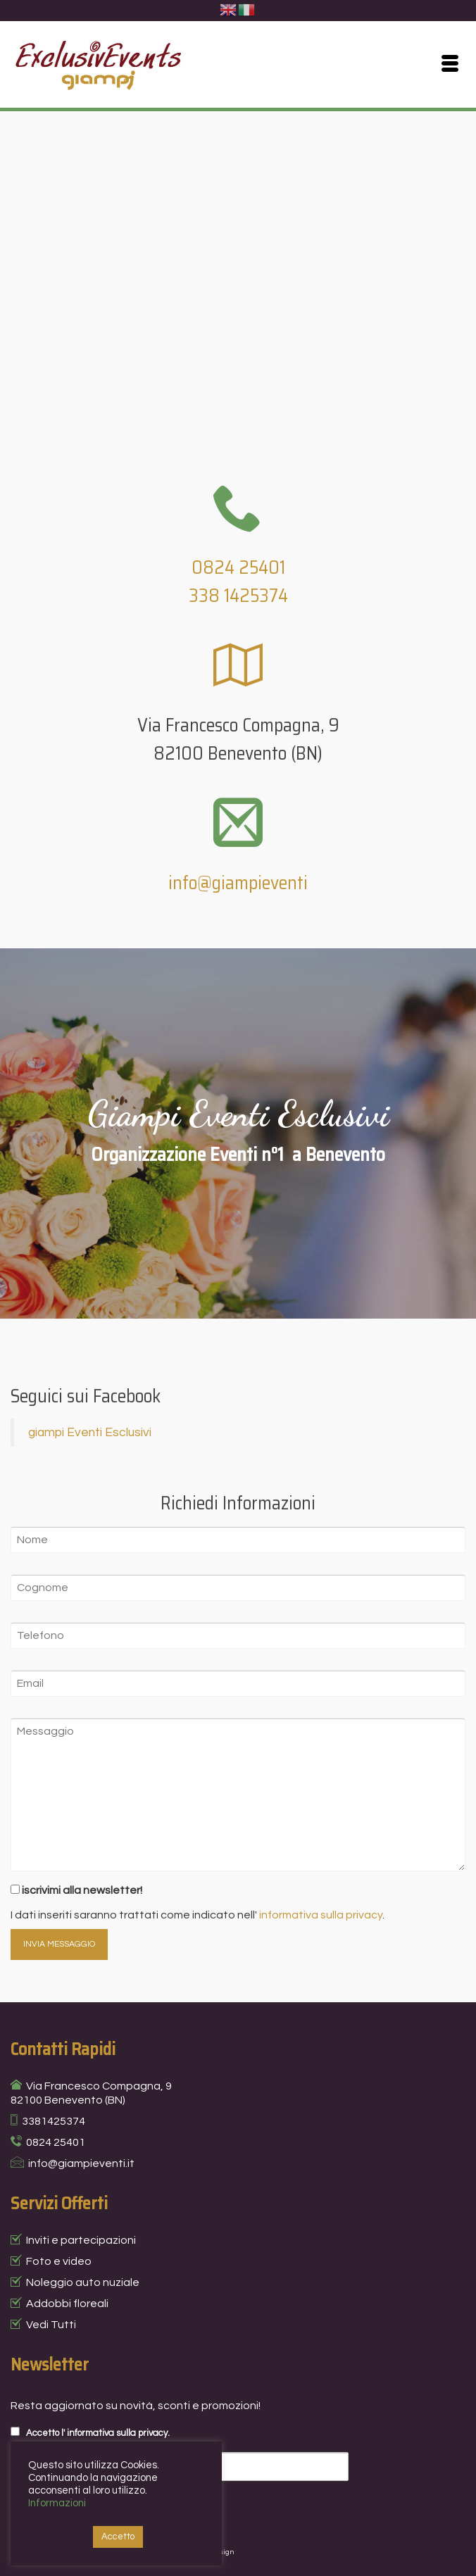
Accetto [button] (117, 2537)
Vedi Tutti (51, 2324)
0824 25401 (238, 567)
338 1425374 (238, 595)
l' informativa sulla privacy (114, 2433)
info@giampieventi (238, 882)
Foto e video (59, 2261)
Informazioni (57, 2503)
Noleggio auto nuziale (82, 2282)
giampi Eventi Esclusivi (89, 1432)
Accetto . (90, 2432)
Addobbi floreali (67, 2303)
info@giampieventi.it (81, 2163)
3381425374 (53, 2121)
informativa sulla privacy (320, 1915)
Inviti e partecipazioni (81, 2240)
